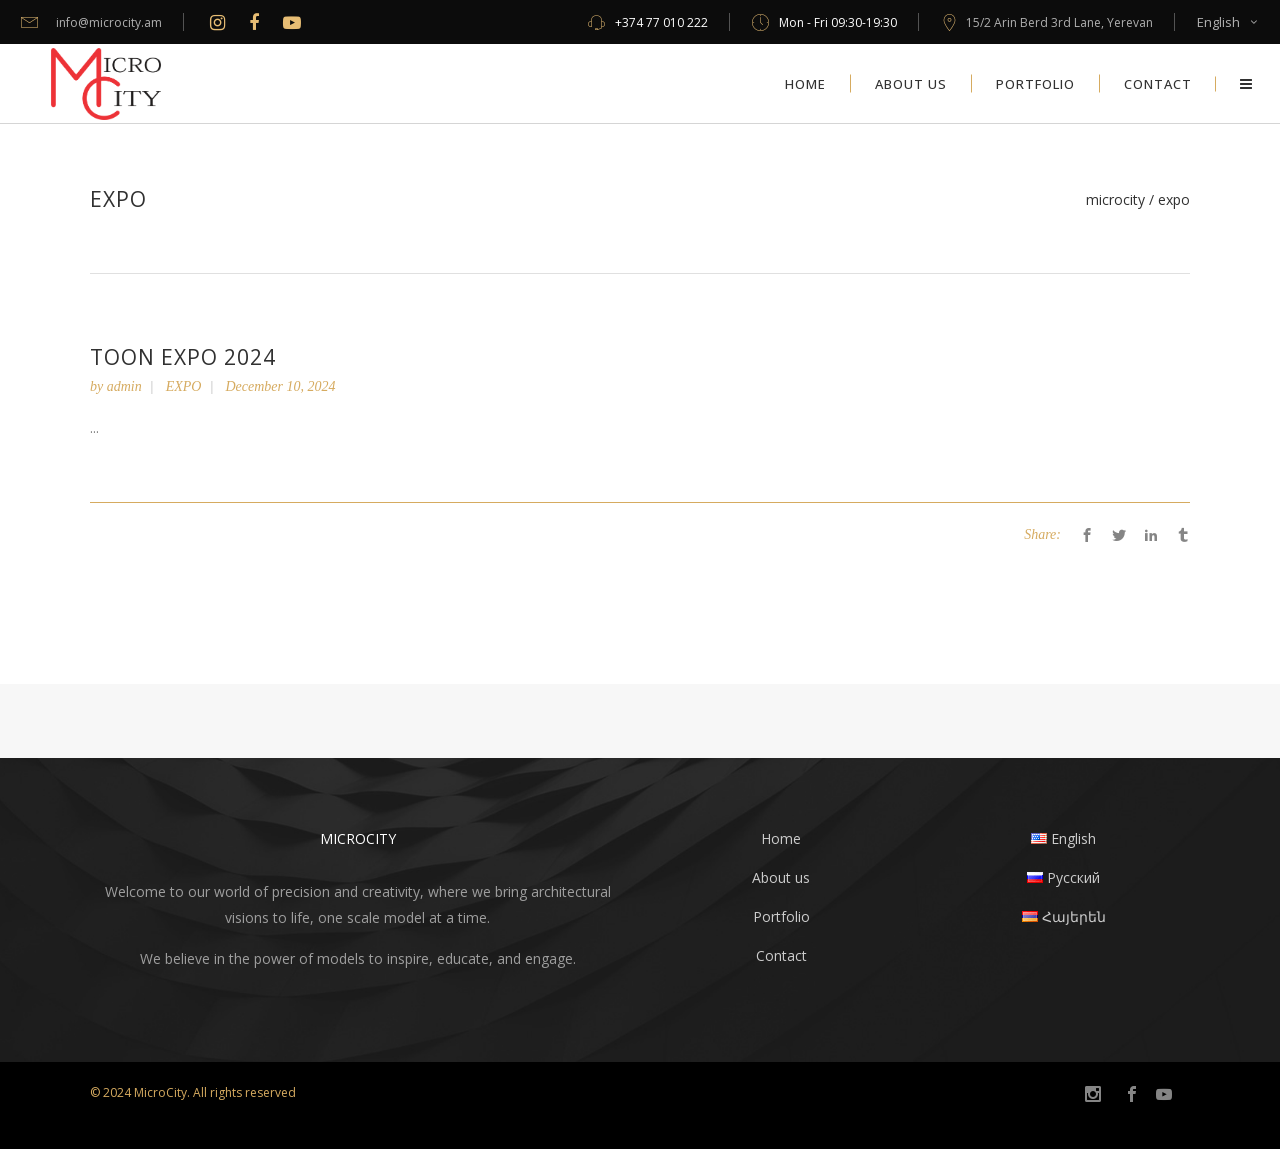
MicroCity (1115, 200)
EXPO (184, 386)
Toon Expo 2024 (183, 357)
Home (781, 838)
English (1218, 22)
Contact (781, 955)
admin (124, 386)
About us (781, 877)
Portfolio (781, 916)
